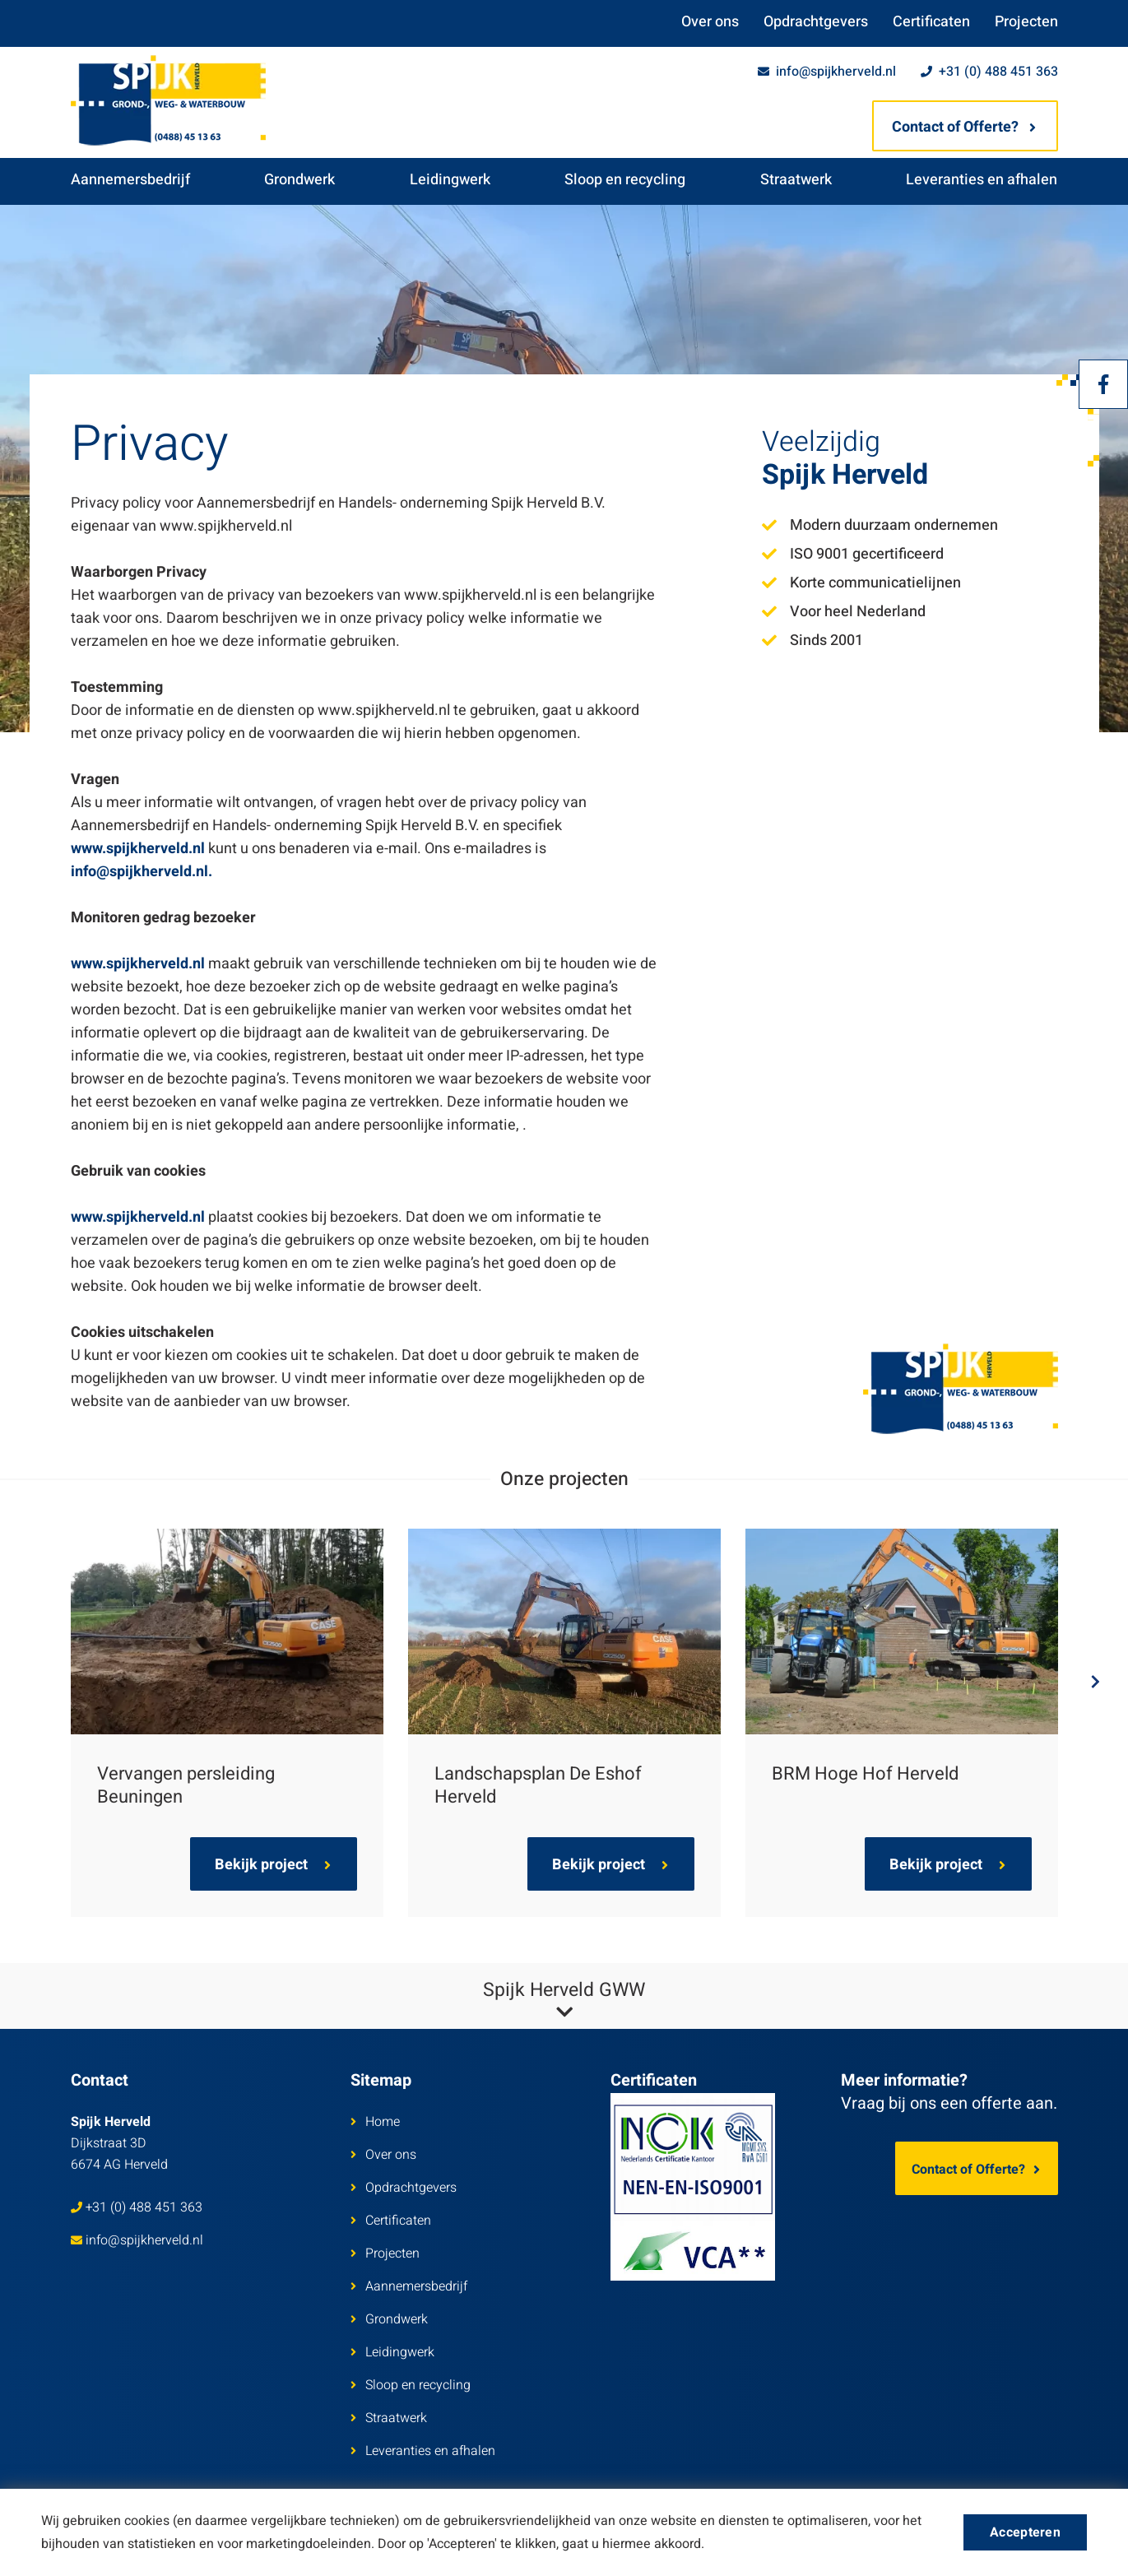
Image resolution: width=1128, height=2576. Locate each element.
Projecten (1026, 22)
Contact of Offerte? (964, 127)
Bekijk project (273, 1865)
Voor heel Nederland (844, 612)
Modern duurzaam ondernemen (880, 525)
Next (1082, 1681)
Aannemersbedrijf (130, 180)
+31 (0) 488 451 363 (989, 71)
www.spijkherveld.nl (138, 849)
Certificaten (931, 22)
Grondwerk (299, 180)
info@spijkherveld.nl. (141, 872)
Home (375, 2122)
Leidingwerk (450, 180)
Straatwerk (796, 180)
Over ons (710, 22)
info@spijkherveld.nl (827, 71)
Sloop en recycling (624, 180)
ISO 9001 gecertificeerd (853, 554)
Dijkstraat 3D (119, 2143)
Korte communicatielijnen (861, 583)
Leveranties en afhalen (981, 180)
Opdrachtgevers (816, 22)
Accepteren (1025, 2532)
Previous (46, 1681)
